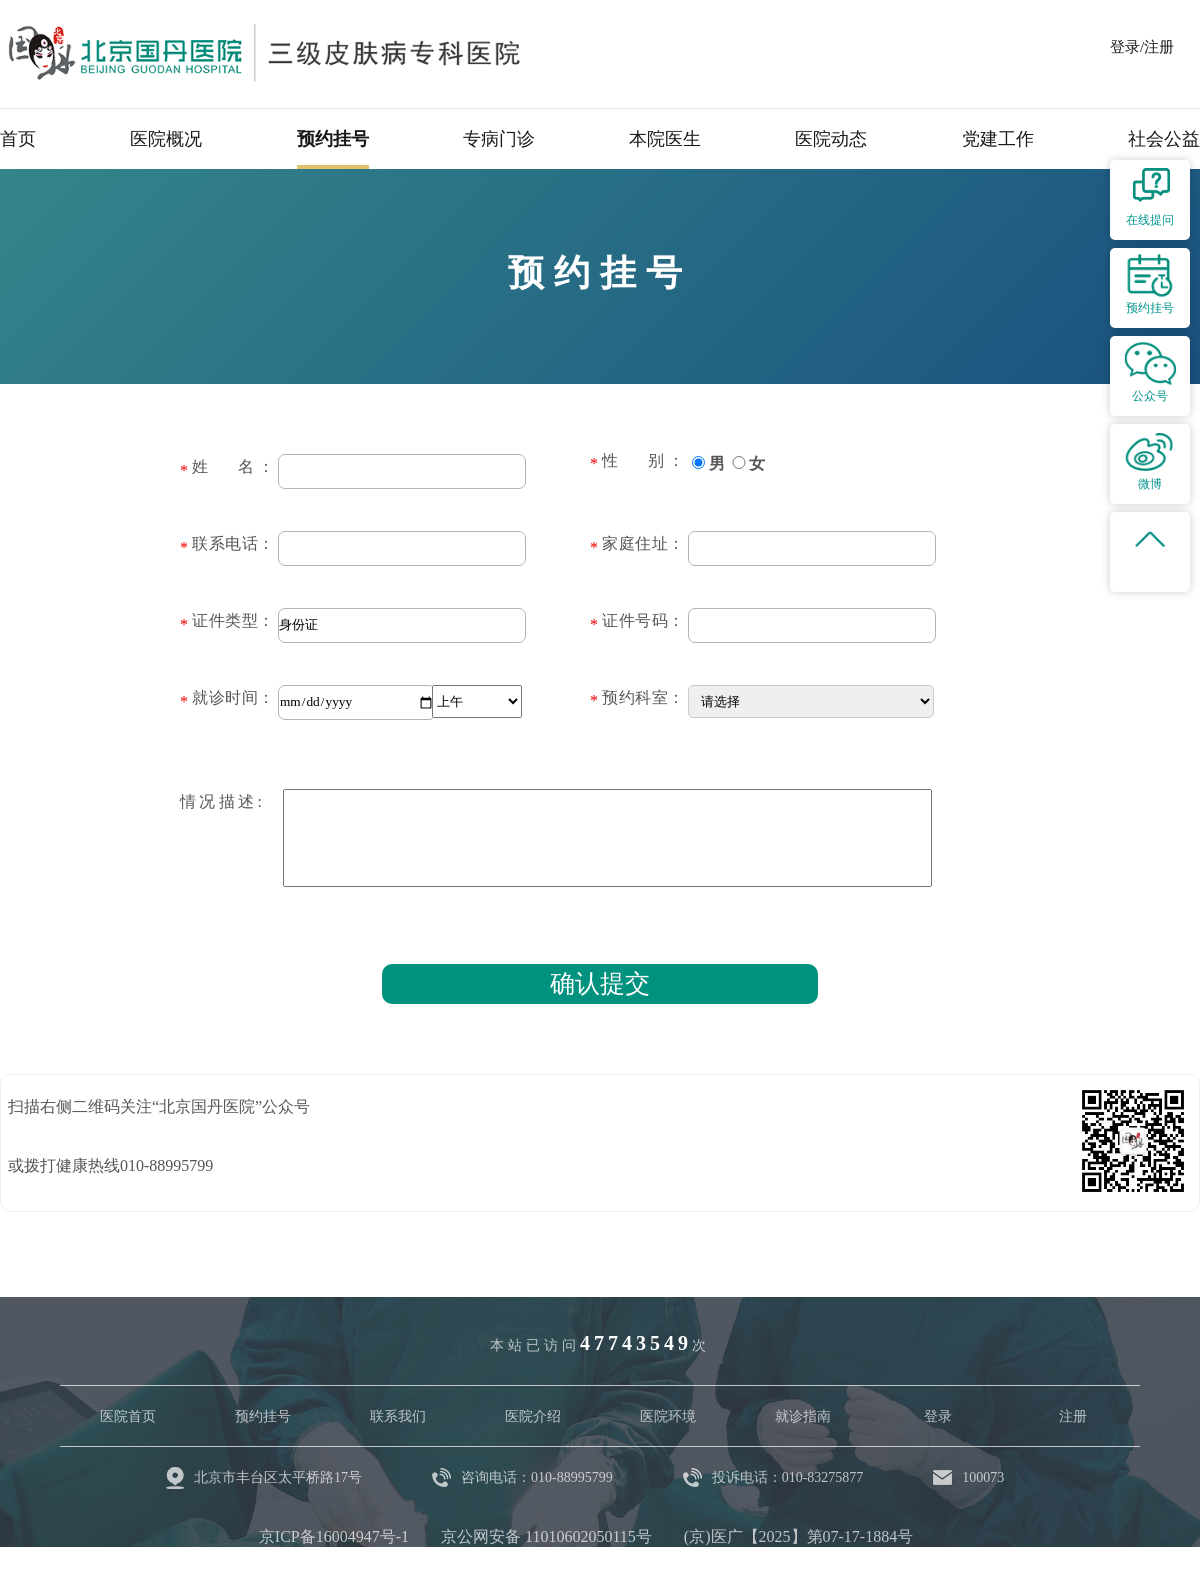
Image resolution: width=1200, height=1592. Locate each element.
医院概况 (166, 139)
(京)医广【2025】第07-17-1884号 (798, 1536)
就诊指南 (803, 1416)
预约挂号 (333, 139)
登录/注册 (1142, 47)
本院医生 (665, 139)
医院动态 (831, 139)
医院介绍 (533, 1416)
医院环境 (668, 1416)
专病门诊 (499, 139)
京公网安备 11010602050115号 (546, 1536)
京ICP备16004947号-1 (334, 1536)
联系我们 (398, 1416)
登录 (938, 1416)
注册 (1073, 1416)
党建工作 (998, 139)
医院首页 (128, 1416)
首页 (18, 139)
